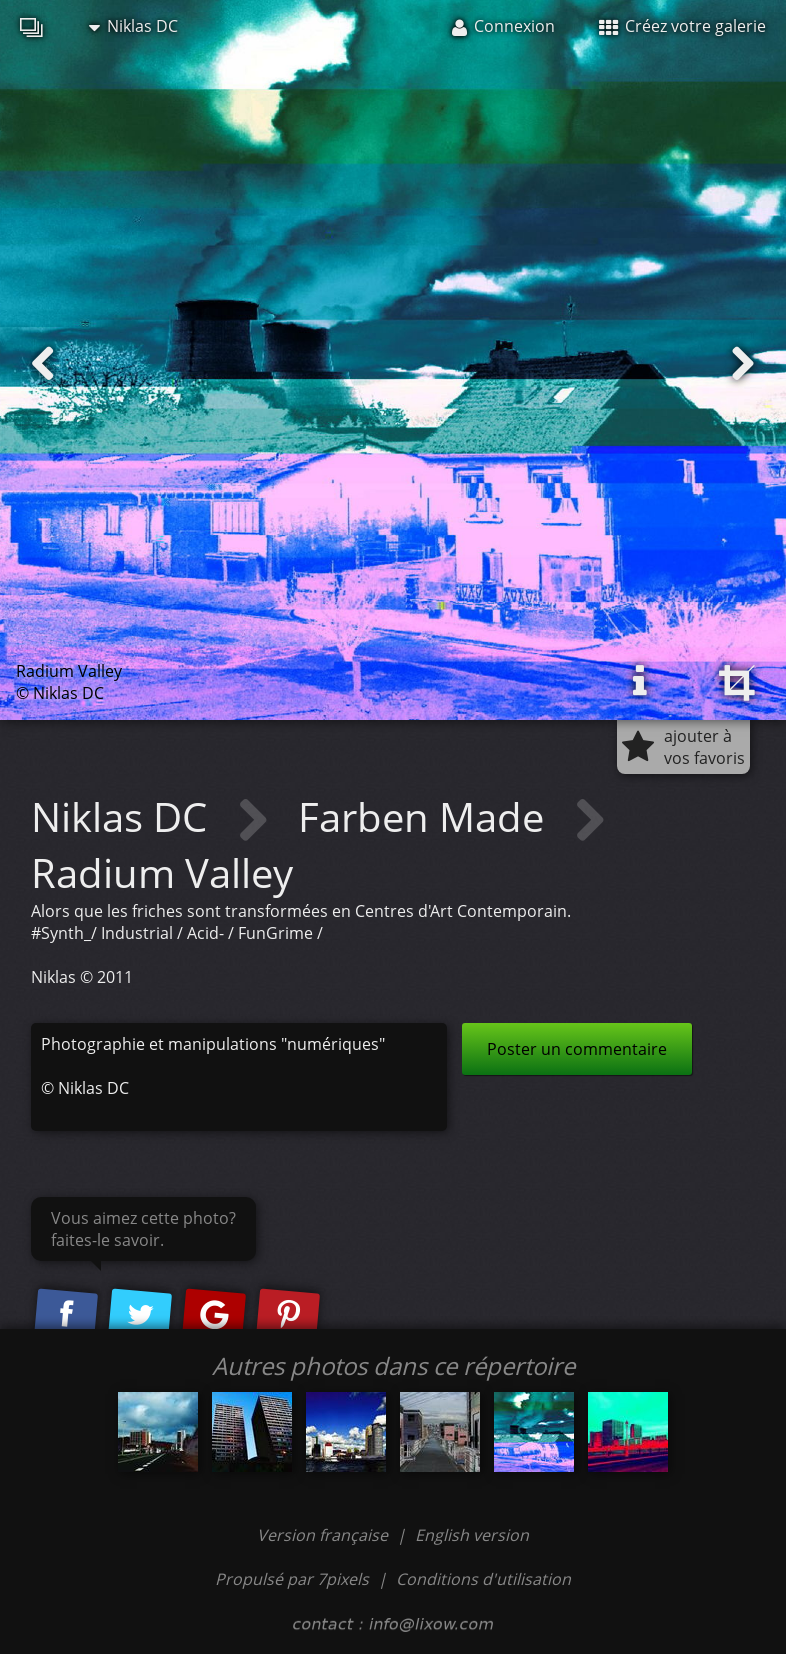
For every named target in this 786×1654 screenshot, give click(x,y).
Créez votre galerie (682, 26)
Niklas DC (133, 26)
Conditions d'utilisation (483, 1579)
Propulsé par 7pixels (292, 1579)
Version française (324, 1535)
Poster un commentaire (577, 1049)
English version (472, 1535)
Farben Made (426, 816)
